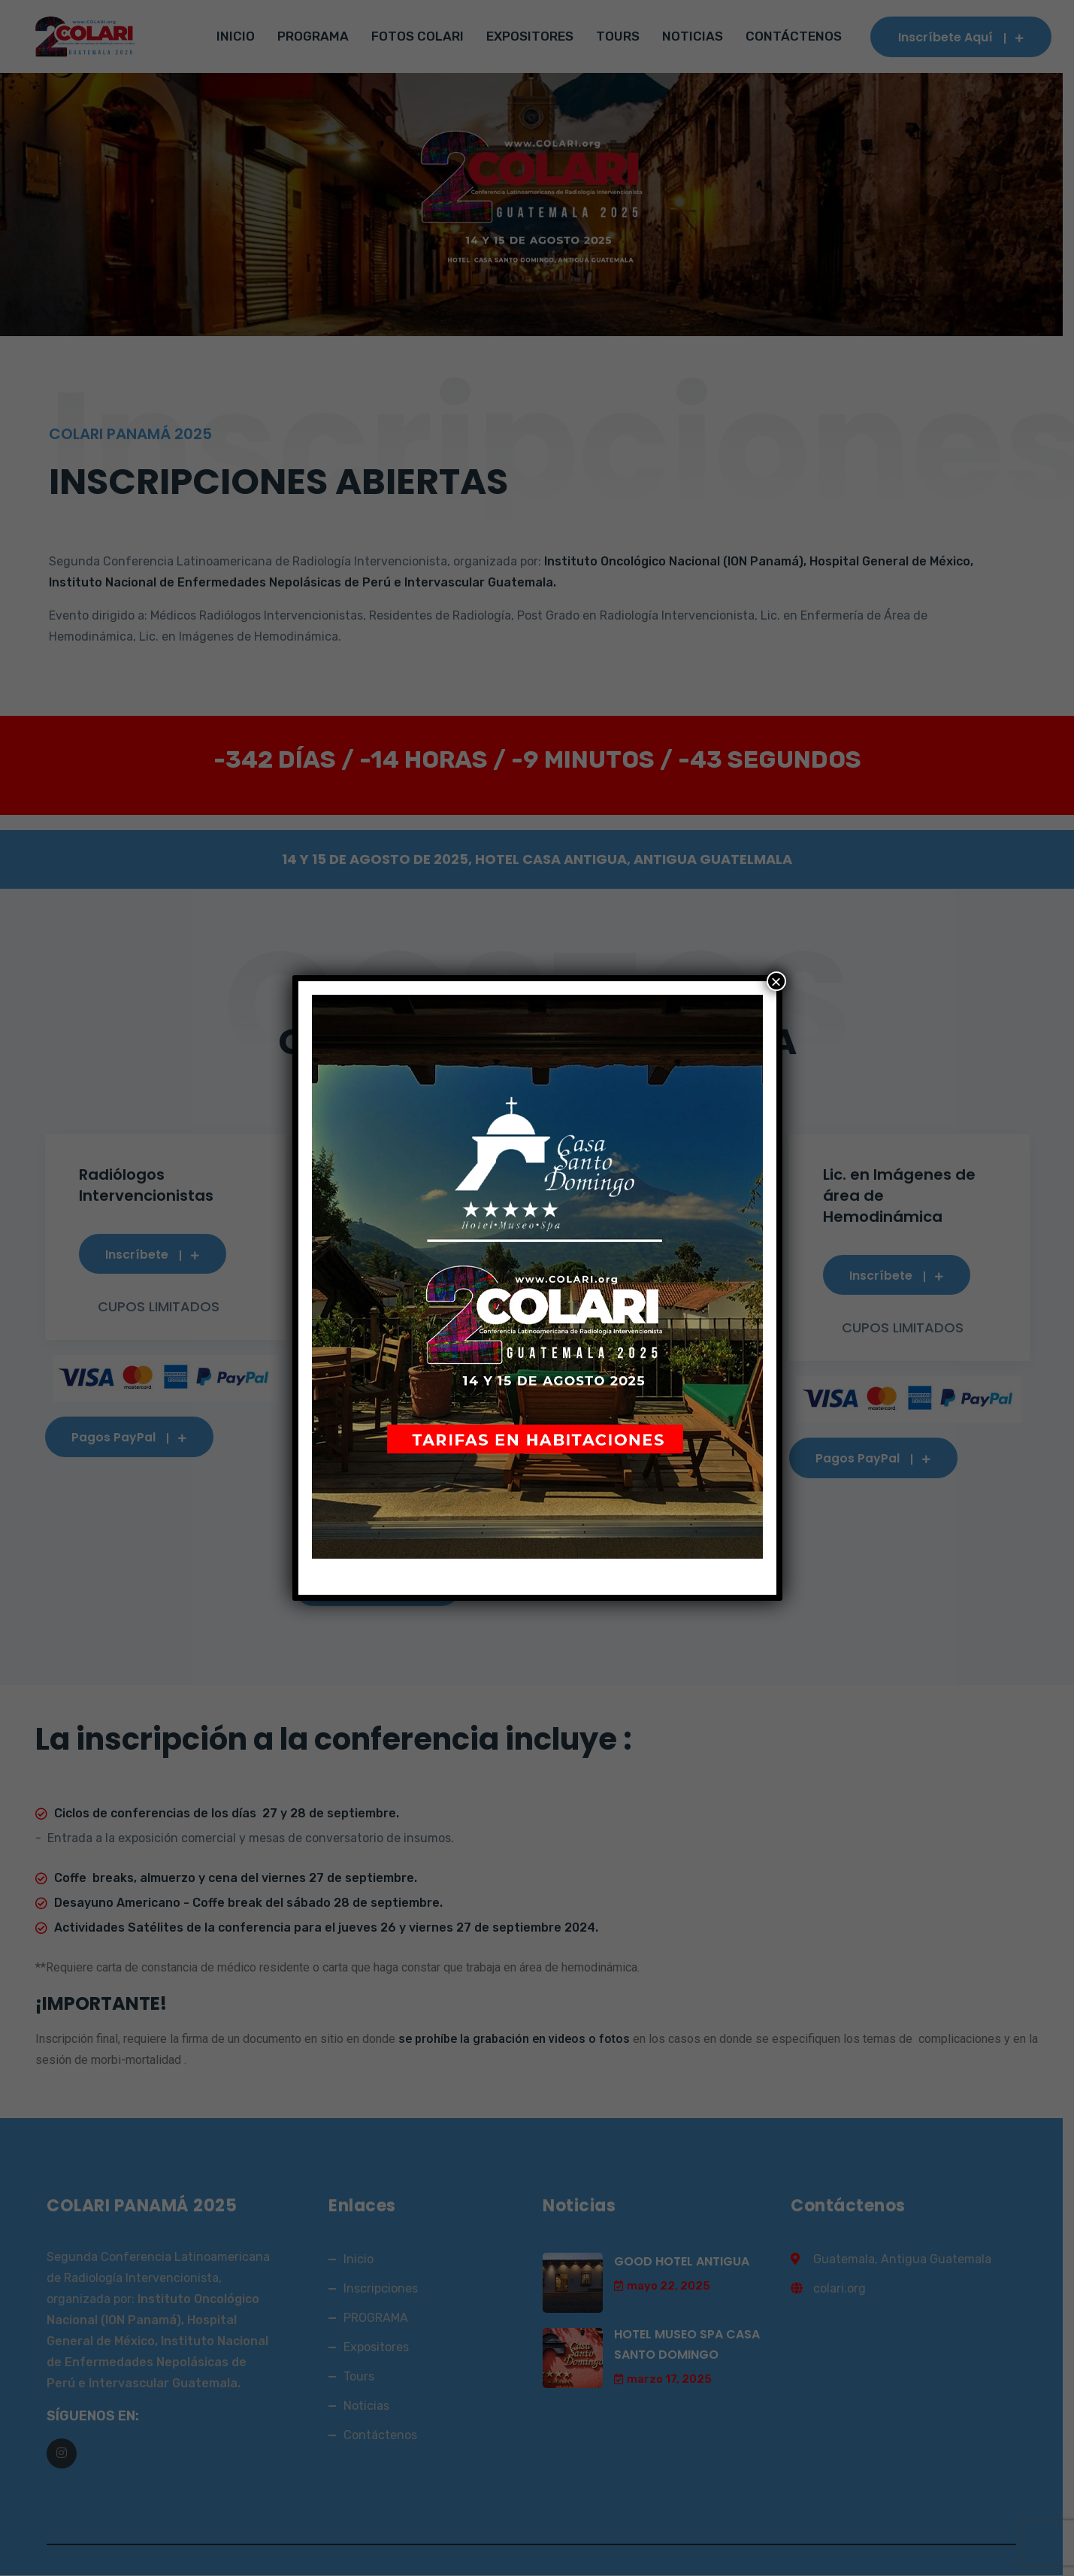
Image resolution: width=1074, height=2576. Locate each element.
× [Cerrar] (775, 981)
